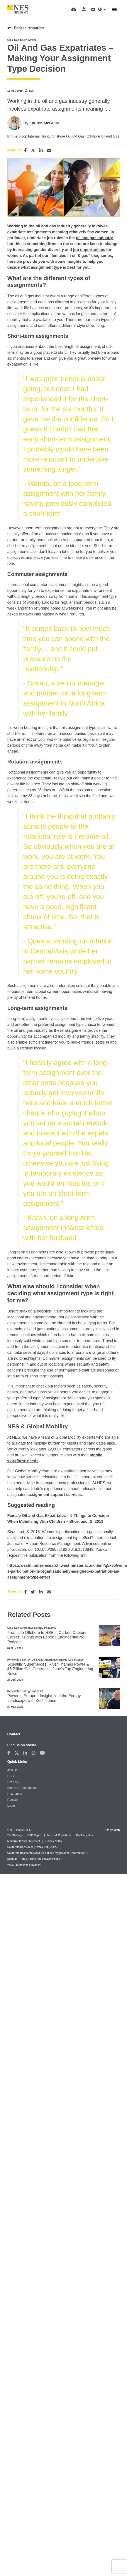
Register (13, 1799)
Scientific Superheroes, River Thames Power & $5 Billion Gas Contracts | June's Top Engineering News (50, 1669)
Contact (13, 1734)
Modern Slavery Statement (23, 1841)
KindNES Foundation (21, 1788)
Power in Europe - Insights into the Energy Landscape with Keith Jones (44, 1698)
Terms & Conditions (59, 1835)
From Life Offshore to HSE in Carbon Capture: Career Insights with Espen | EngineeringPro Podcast (47, 1637)
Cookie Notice (84, 1835)
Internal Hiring (39, 136)
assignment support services (55, 1494)
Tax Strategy (15, 1835)
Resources (14, 1793)
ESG (10, 1776)
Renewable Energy (19, 1659)
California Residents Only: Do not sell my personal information (46, 1852)
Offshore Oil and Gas (102, 136)
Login (11, 1805)
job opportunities (89, 249)
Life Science (76, 1659)
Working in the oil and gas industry (40, 226)
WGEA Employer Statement (24, 1864)
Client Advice (28, 40)
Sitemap (12, 1858)
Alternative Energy (31, 1628)
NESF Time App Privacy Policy (41, 1858)
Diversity (13, 1782)
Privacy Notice (54, 1841)
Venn (116, 1830)
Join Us (12, 1770)
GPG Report (34, 1835)
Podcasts (50, 1628)
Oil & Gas (13, 40)
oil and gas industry (94, 238)
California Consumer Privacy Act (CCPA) (32, 1847)
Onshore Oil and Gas (68, 136)
